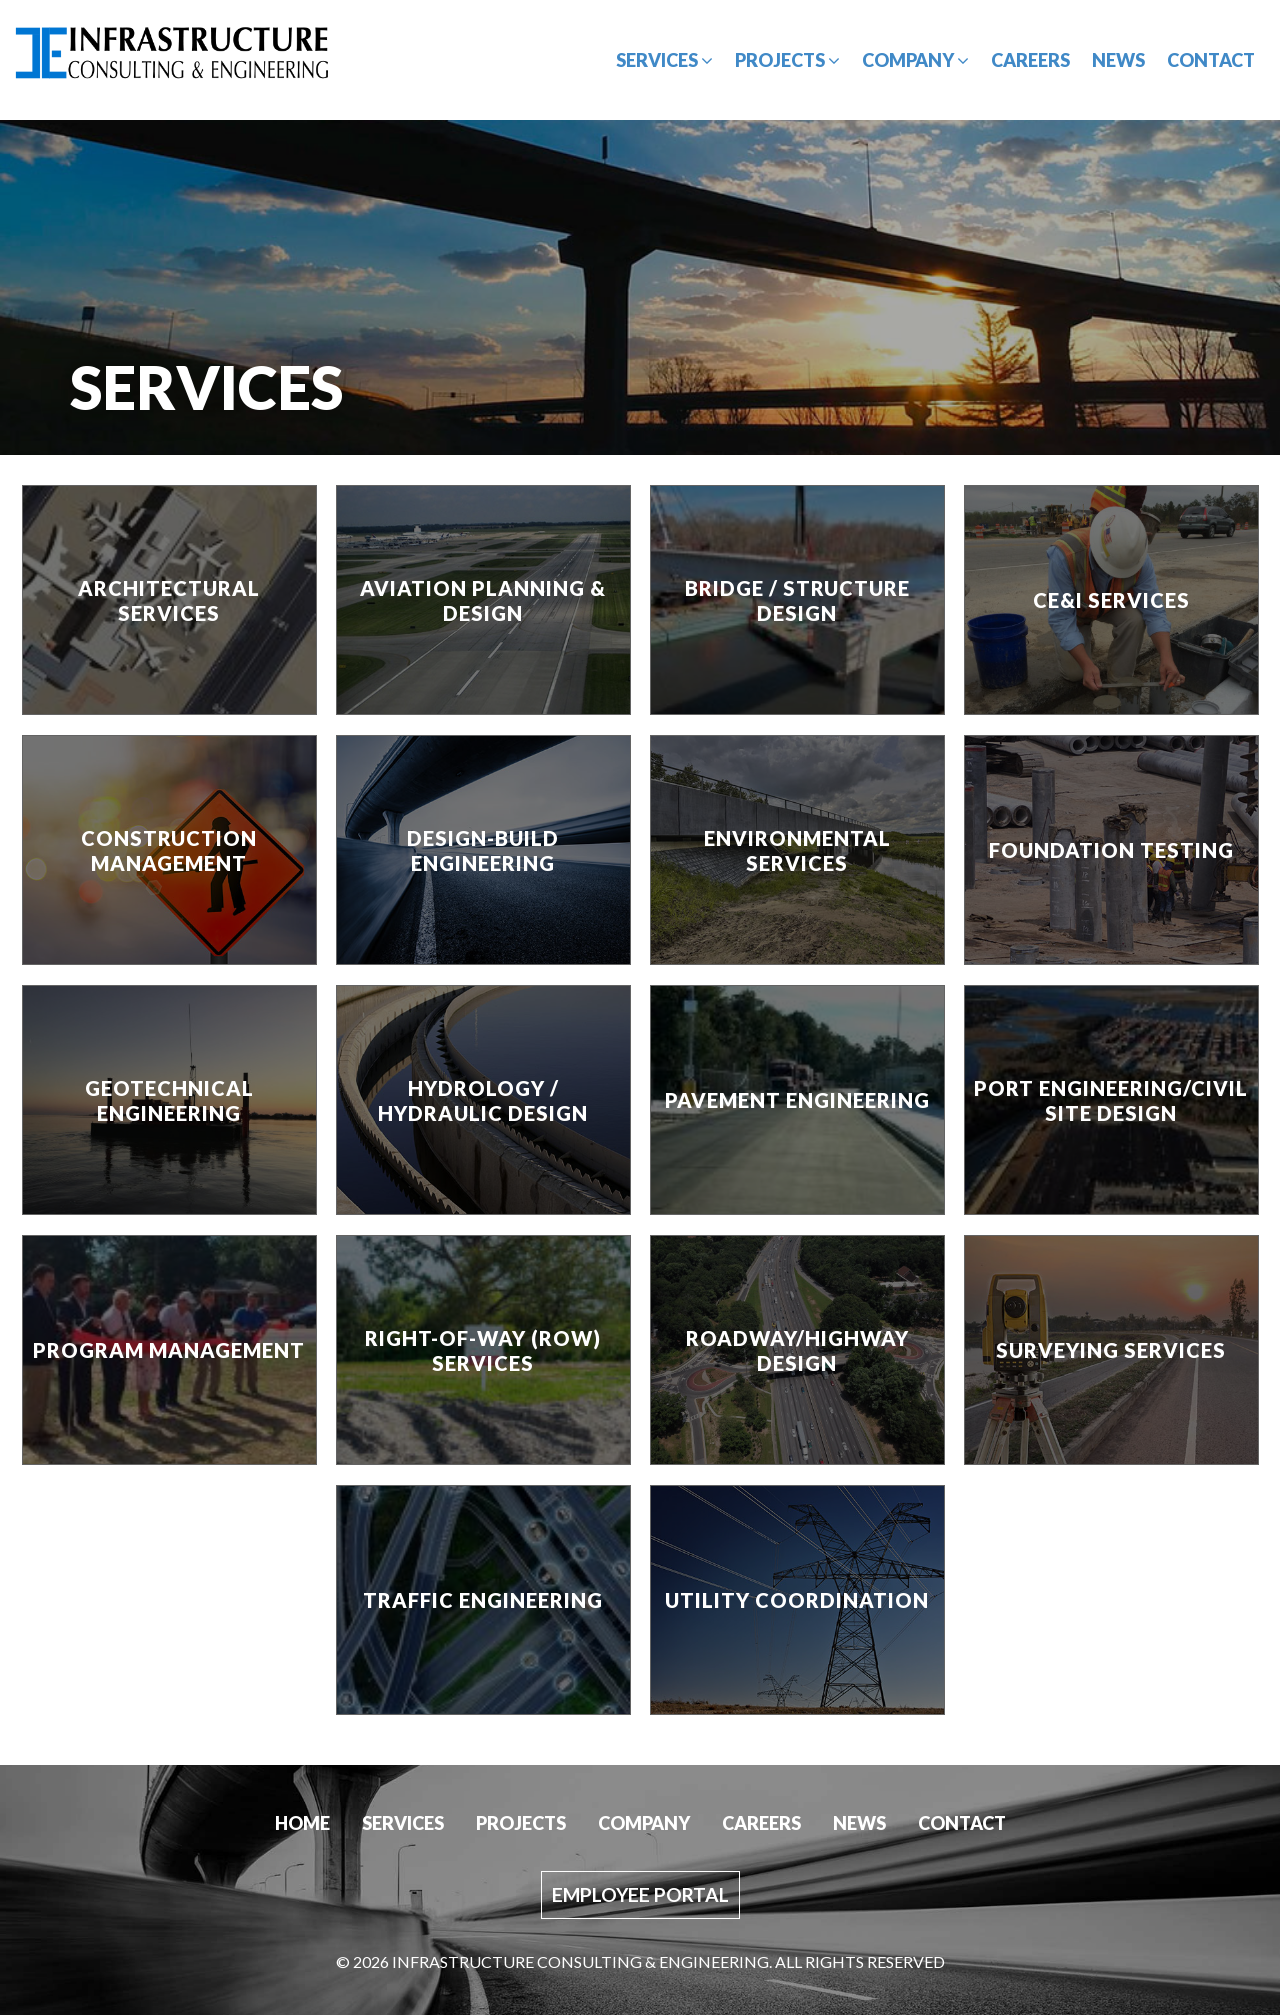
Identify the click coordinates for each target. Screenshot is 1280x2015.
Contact (1211, 60)
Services (664, 60)
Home (302, 1823)
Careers (1030, 60)
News (1118, 60)
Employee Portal (640, 1894)
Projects (787, 60)
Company (915, 60)
